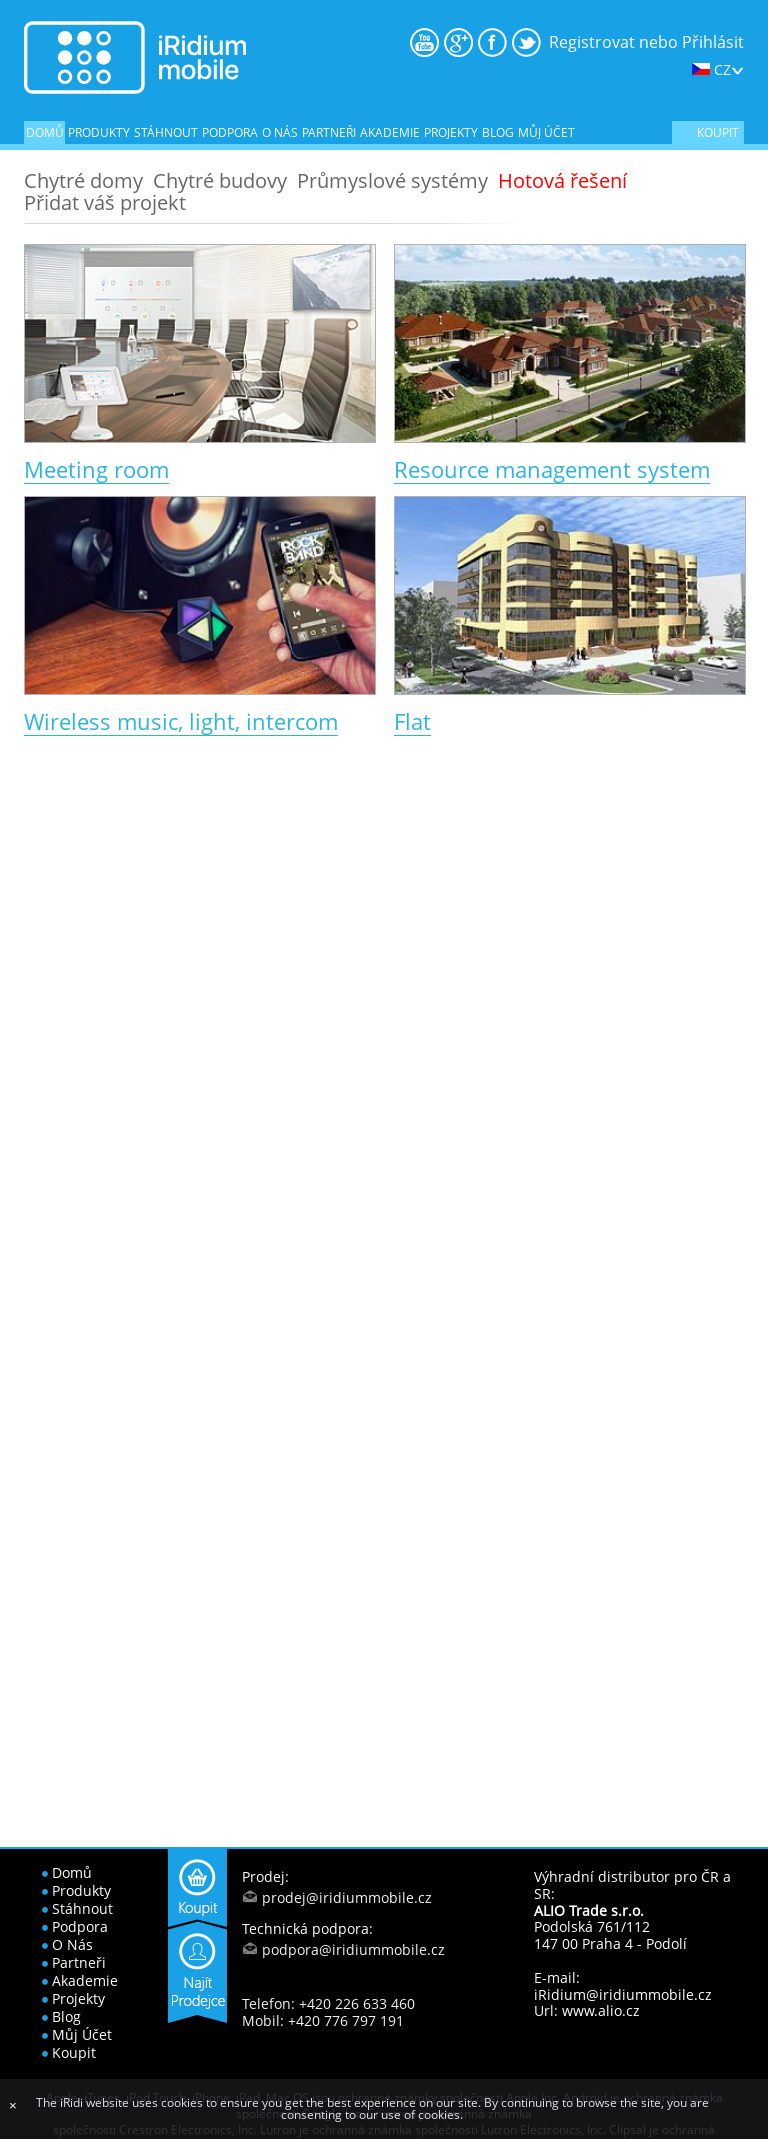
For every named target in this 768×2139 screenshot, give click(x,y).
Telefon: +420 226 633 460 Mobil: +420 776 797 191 (328, 2012)
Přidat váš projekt (105, 202)
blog (498, 132)
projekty (451, 132)
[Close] (13, 2105)
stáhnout (166, 132)
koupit (718, 132)
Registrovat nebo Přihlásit (646, 42)
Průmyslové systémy (392, 180)
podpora (230, 132)
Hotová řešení (562, 180)
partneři (329, 132)
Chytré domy (83, 180)
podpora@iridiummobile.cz (353, 1949)
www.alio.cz (601, 2010)
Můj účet (546, 132)
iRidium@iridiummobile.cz (623, 1994)
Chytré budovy (220, 180)
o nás (280, 132)
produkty (99, 132)
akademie (390, 132)
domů (45, 132)
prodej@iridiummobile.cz (347, 1897)
